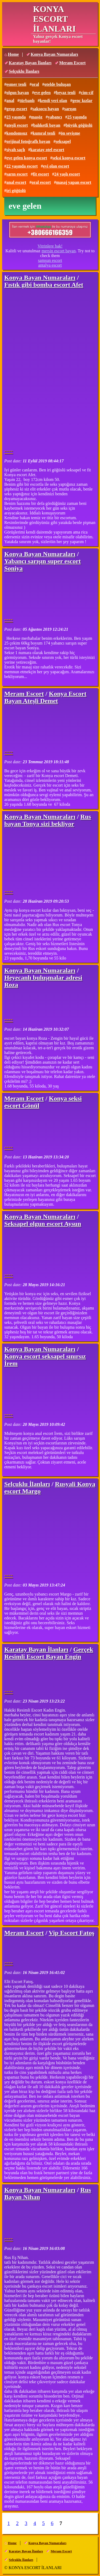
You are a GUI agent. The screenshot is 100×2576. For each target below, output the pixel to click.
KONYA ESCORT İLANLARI (54, 18)
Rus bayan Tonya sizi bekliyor (47, 820)
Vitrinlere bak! (50, 246)
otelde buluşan (57, 84)
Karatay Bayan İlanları (30, 63)
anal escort (16, 182)
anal (10, 100)
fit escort (41, 174)
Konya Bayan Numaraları (54, 54)
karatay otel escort (47, 149)
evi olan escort (56, 166)
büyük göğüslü (79, 125)
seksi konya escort (68, 158)
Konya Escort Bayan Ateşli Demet (45, 697)
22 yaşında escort (22, 166)
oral (35, 84)
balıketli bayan (46, 125)
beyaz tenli (65, 92)
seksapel (63, 141)
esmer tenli (16, 84)
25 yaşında (76, 117)
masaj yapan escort (73, 182)
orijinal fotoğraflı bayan (28, 141)
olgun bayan (17, 92)
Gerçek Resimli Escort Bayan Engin (48, 1653)
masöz (36, 117)
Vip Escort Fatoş (71, 1932)
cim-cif (87, 92)
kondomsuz (16, 133)
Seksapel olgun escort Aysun (42, 1223)
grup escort (16, 108)
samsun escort (50, 260)
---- (8, 450)
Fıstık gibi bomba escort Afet (43, 284)
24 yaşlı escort (67, 174)
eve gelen (42, 92)
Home (13, 54)
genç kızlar (83, 100)
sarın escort (17, 174)
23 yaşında (16, 117)
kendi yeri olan (53, 100)
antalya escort (50, 265)
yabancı (55, 117)
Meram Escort (72, 63)
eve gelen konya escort (26, 158)
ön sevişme (70, 133)
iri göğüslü (16, 190)
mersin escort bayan (59, 251)
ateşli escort (17, 125)
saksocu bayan (46, 108)
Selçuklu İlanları (24, 71)
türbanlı (26, 100)
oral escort (41, 182)
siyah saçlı (15, 149)
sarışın (70, 108)
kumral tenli (44, 133)
